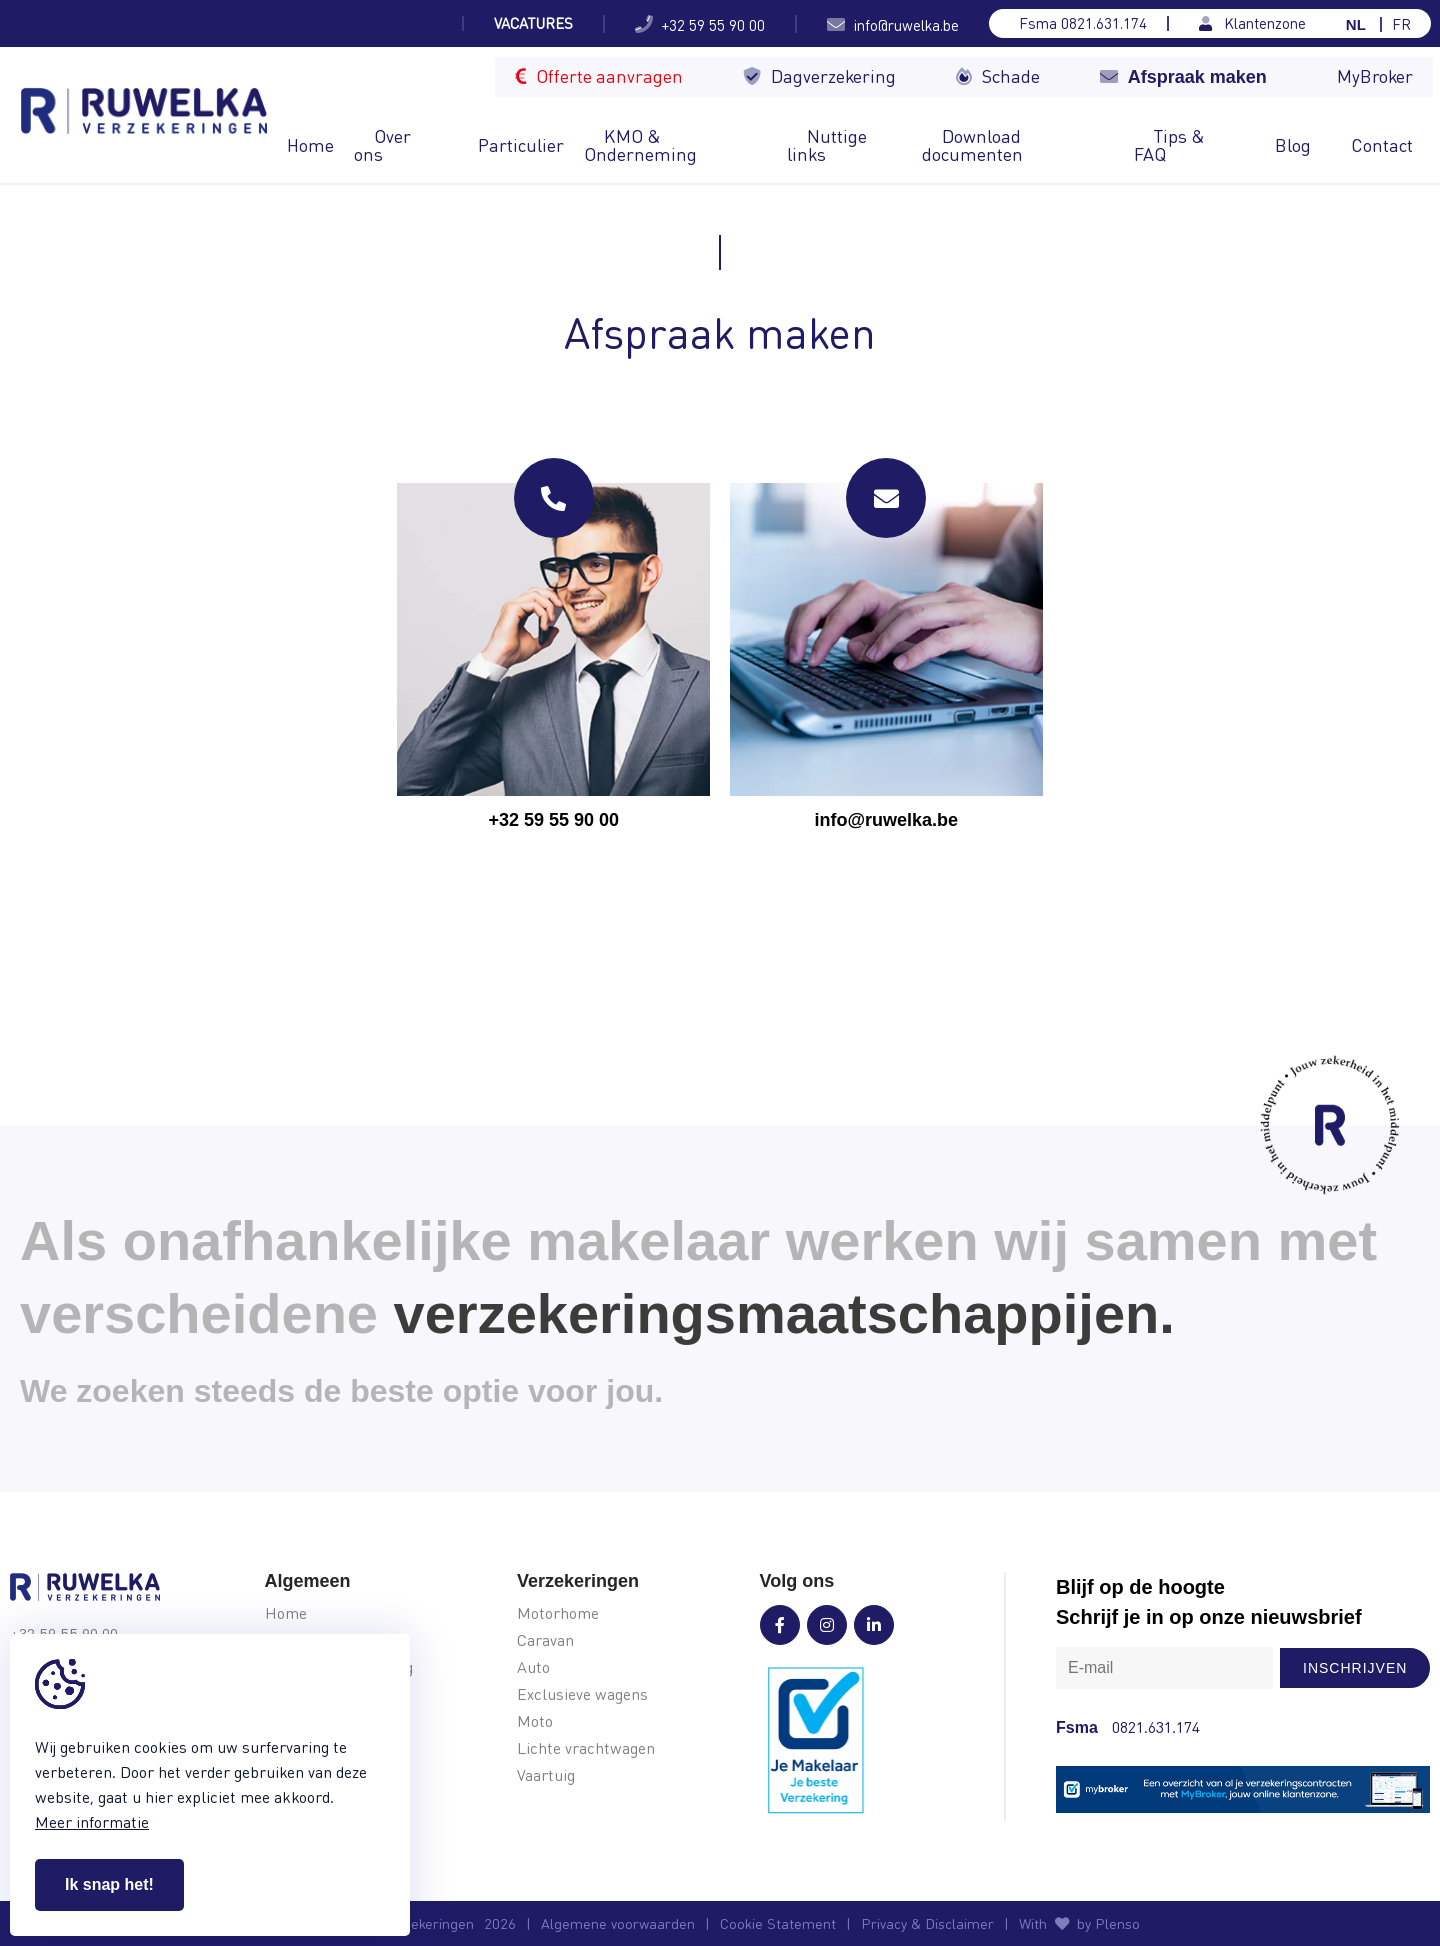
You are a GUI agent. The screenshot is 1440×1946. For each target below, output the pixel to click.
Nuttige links (827, 144)
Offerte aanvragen (599, 75)
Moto (535, 1721)
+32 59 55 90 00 (700, 24)
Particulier (521, 144)
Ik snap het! (109, 1884)
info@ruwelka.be (893, 24)
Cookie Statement (778, 1923)
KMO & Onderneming (640, 144)
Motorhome (558, 1613)
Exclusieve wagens (582, 1694)
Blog (1293, 144)
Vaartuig (546, 1775)
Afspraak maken (1183, 77)
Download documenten (972, 144)
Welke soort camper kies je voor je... (315, 23)
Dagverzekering (819, 75)
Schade (998, 75)
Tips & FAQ (1169, 144)
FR (1401, 24)
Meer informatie (92, 1821)
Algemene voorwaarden (618, 1923)
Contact (1382, 144)
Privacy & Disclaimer (927, 1923)
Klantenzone (1252, 23)
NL (1356, 24)
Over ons (382, 144)
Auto (533, 1667)
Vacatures (533, 23)
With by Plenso (1079, 1923)
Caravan (545, 1640)
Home (310, 144)
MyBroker (1375, 75)
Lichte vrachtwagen (586, 1748)
